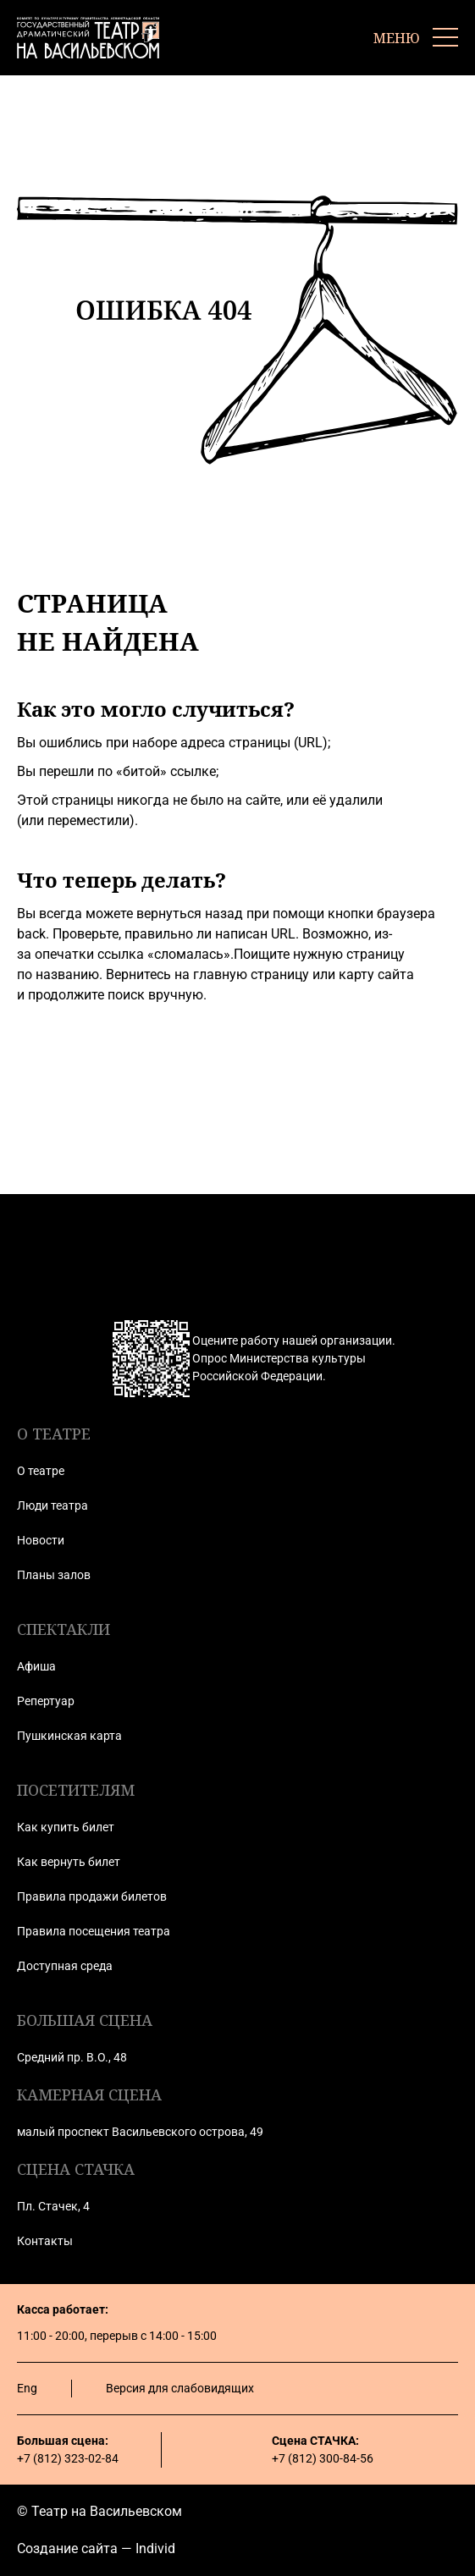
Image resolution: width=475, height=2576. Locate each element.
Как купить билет (65, 1827)
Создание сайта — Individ (96, 2548)
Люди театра (52, 1505)
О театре (40, 1471)
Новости (40, 1540)
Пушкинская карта (69, 1735)
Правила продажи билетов (92, 1896)
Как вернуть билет (68, 1862)
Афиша (36, 1666)
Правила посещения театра (93, 1931)
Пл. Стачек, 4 (53, 2206)
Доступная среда (65, 1966)
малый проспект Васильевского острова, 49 (140, 2131)
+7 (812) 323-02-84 (68, 2458)
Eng (27, 2388)
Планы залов (54, 1575)
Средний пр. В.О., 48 (72, 2057)
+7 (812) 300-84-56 (322, 2458)
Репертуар (46, 1701)
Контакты (45, 2241)
